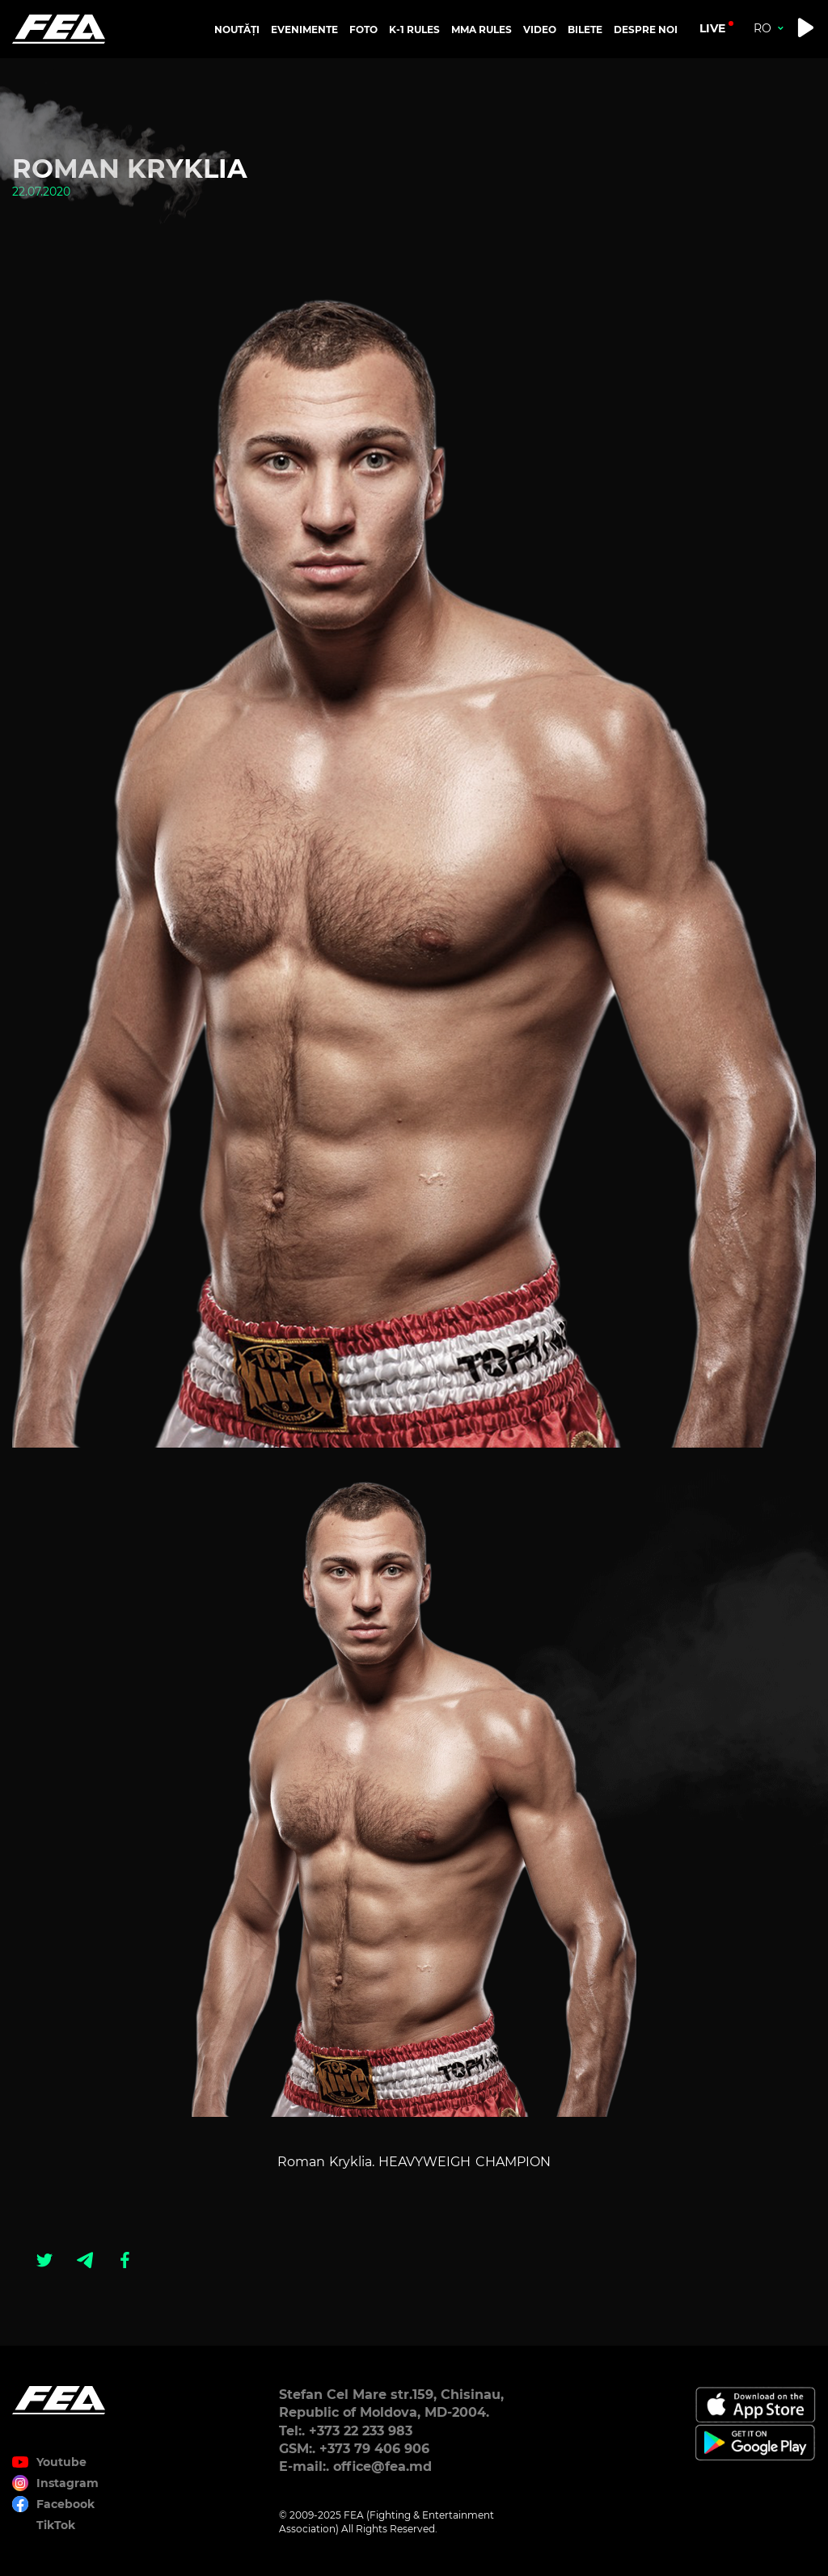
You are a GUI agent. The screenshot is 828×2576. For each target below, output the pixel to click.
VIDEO (539, 29)
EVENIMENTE (304, 29)
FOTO (363, 29)
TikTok (55, 2525)
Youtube (61, 2462)
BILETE (585, 29)
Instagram (67, 2483)
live (712, 28)
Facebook (65, 2504)
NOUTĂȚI (237, 29)
